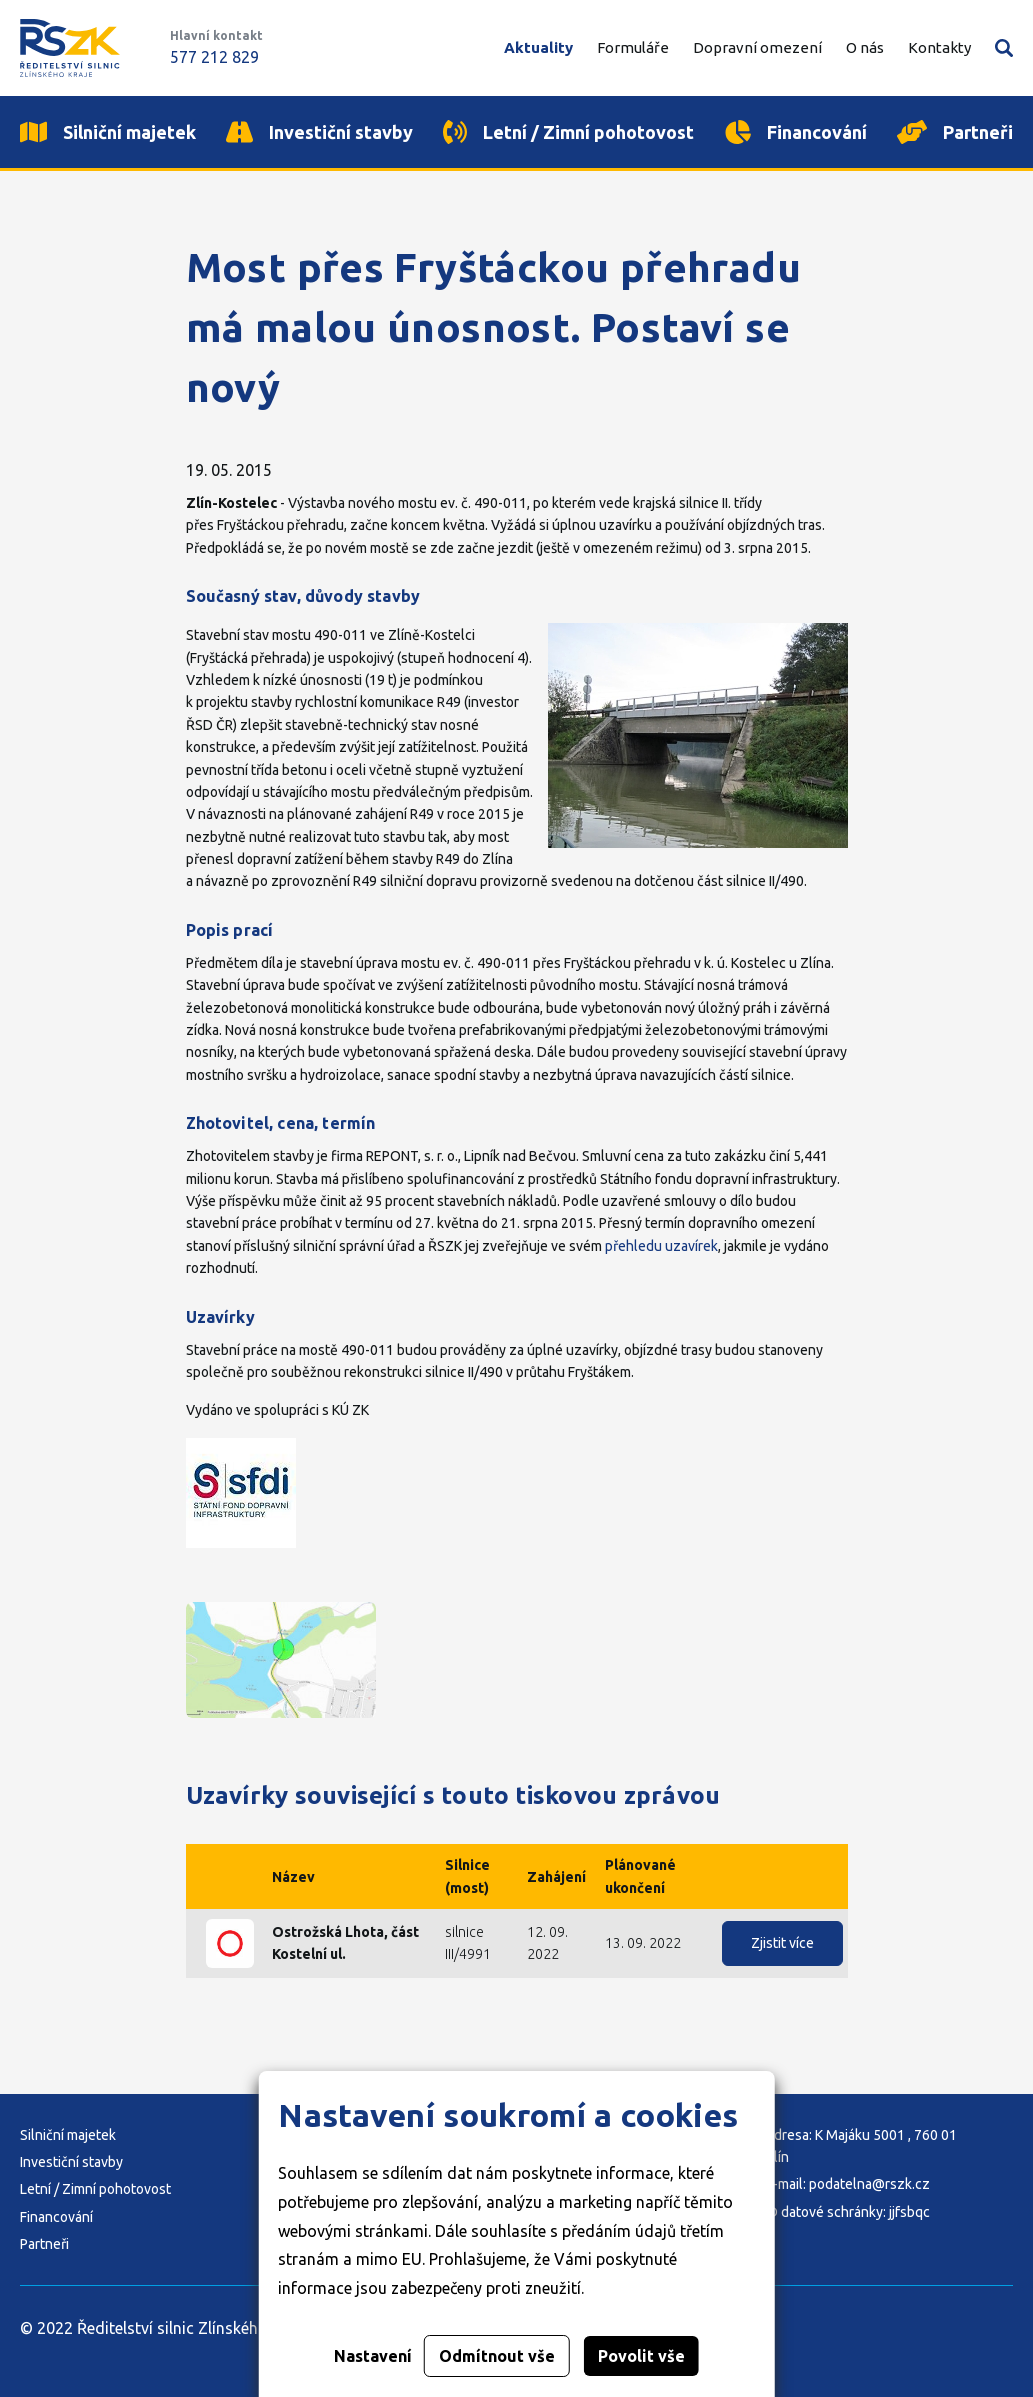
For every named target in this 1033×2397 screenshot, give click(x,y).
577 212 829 (214, 57)
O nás (865, 47)
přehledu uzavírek (661, 1246)
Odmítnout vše (497, 2356)
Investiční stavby (71, 2162)
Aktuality (538, 47)
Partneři (44, 2244)
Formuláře (633, 47)
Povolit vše (641, 2356)
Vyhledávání (1004, 48)
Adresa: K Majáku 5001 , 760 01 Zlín (861, 2146)
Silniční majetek (68, 2135)
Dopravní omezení (757, 47)
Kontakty (939, 47)
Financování (56, 2217)
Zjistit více (782, 1943)
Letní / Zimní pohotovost (95, 2189)
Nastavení (373, 2356)
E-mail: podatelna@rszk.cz (847, 2184)
